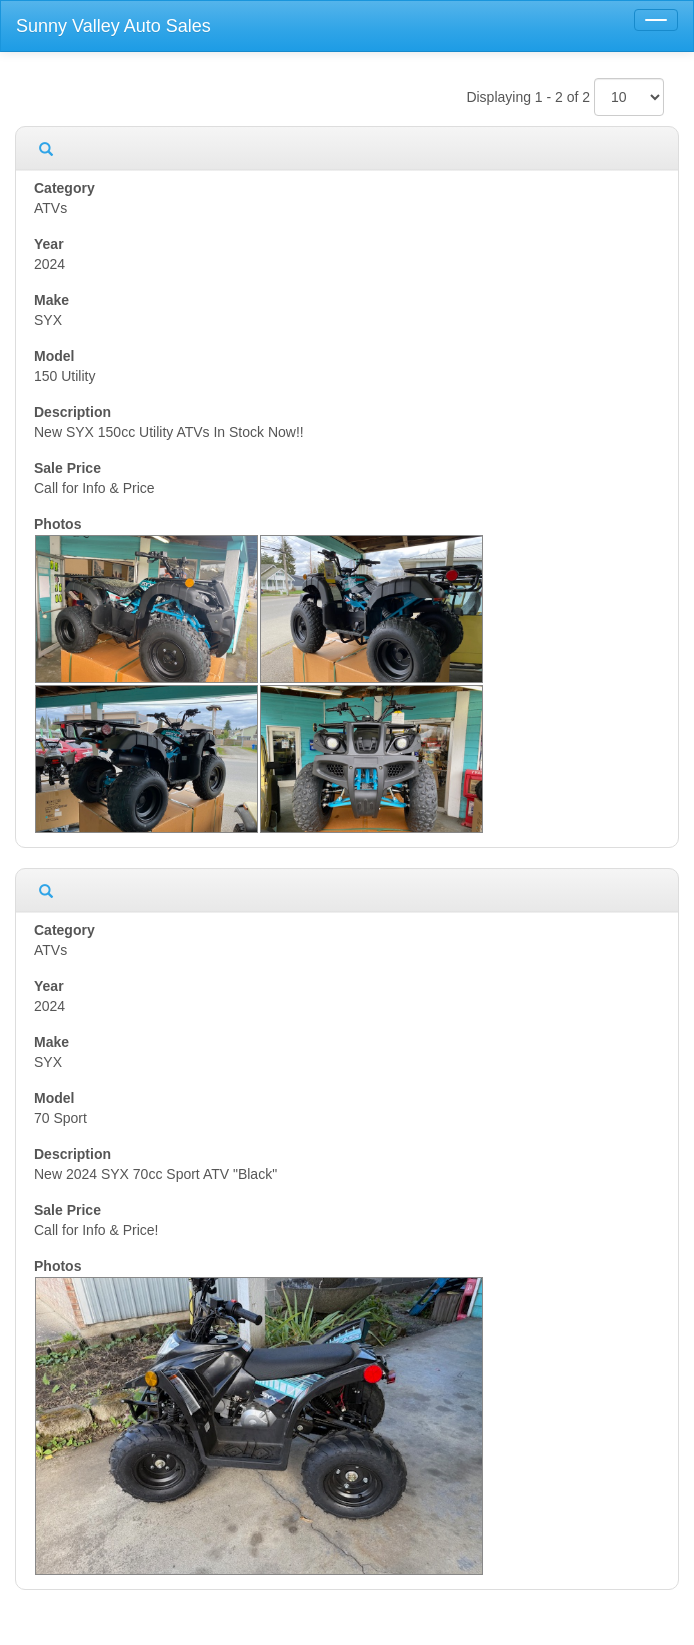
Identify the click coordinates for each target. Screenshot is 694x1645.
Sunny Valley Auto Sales (113, 26)
